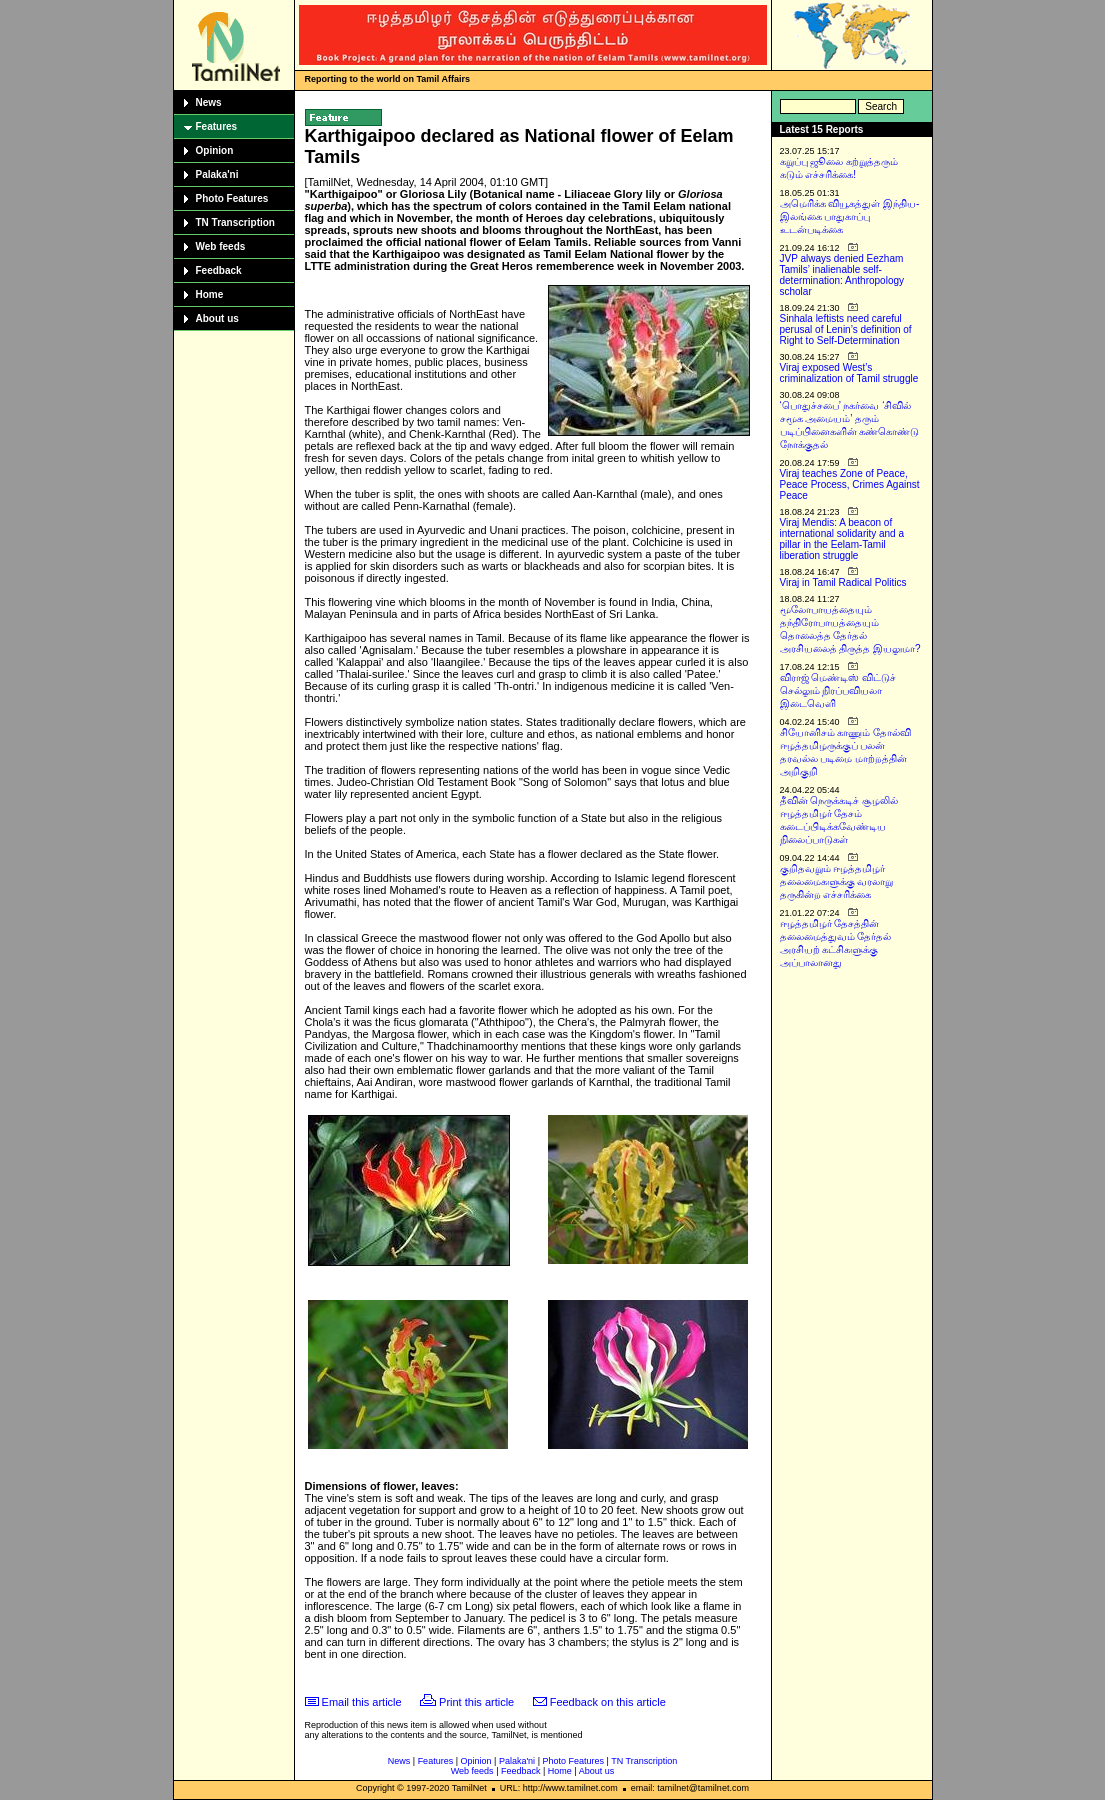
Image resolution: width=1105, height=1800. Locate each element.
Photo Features (232, 198)
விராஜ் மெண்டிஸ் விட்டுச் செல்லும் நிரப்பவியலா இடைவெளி (838, 690)
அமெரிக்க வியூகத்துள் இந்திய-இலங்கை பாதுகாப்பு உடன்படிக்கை (850, 216)
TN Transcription (235, 222)
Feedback (219, 270)
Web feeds (221, 246)
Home (210, 294)
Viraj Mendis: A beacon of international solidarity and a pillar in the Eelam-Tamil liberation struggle (842, 539)
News (209, 102)
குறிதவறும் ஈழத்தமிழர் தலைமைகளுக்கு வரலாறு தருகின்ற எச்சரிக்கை (837, 881)
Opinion (215, 150)
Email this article (362, 1702)
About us (217, 318)
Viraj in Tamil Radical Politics (843, 582)
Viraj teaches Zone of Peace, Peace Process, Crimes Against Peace (850, 484)
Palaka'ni (217, 174)
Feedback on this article (608, 1702)
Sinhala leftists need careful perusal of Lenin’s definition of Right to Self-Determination (846, 329)
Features (217, 126)
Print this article (476, 1702)
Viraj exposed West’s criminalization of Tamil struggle (849, 373)
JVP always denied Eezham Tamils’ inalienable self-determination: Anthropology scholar (842, 275)
